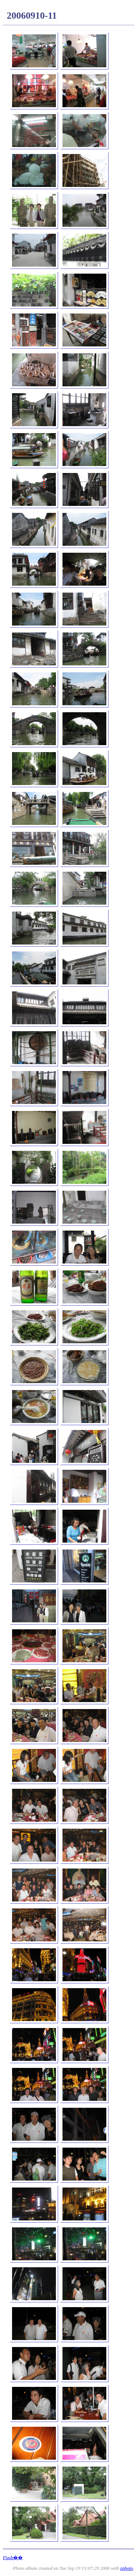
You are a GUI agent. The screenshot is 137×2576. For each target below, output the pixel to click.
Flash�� (13, 2557)
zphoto (126, 2568)
